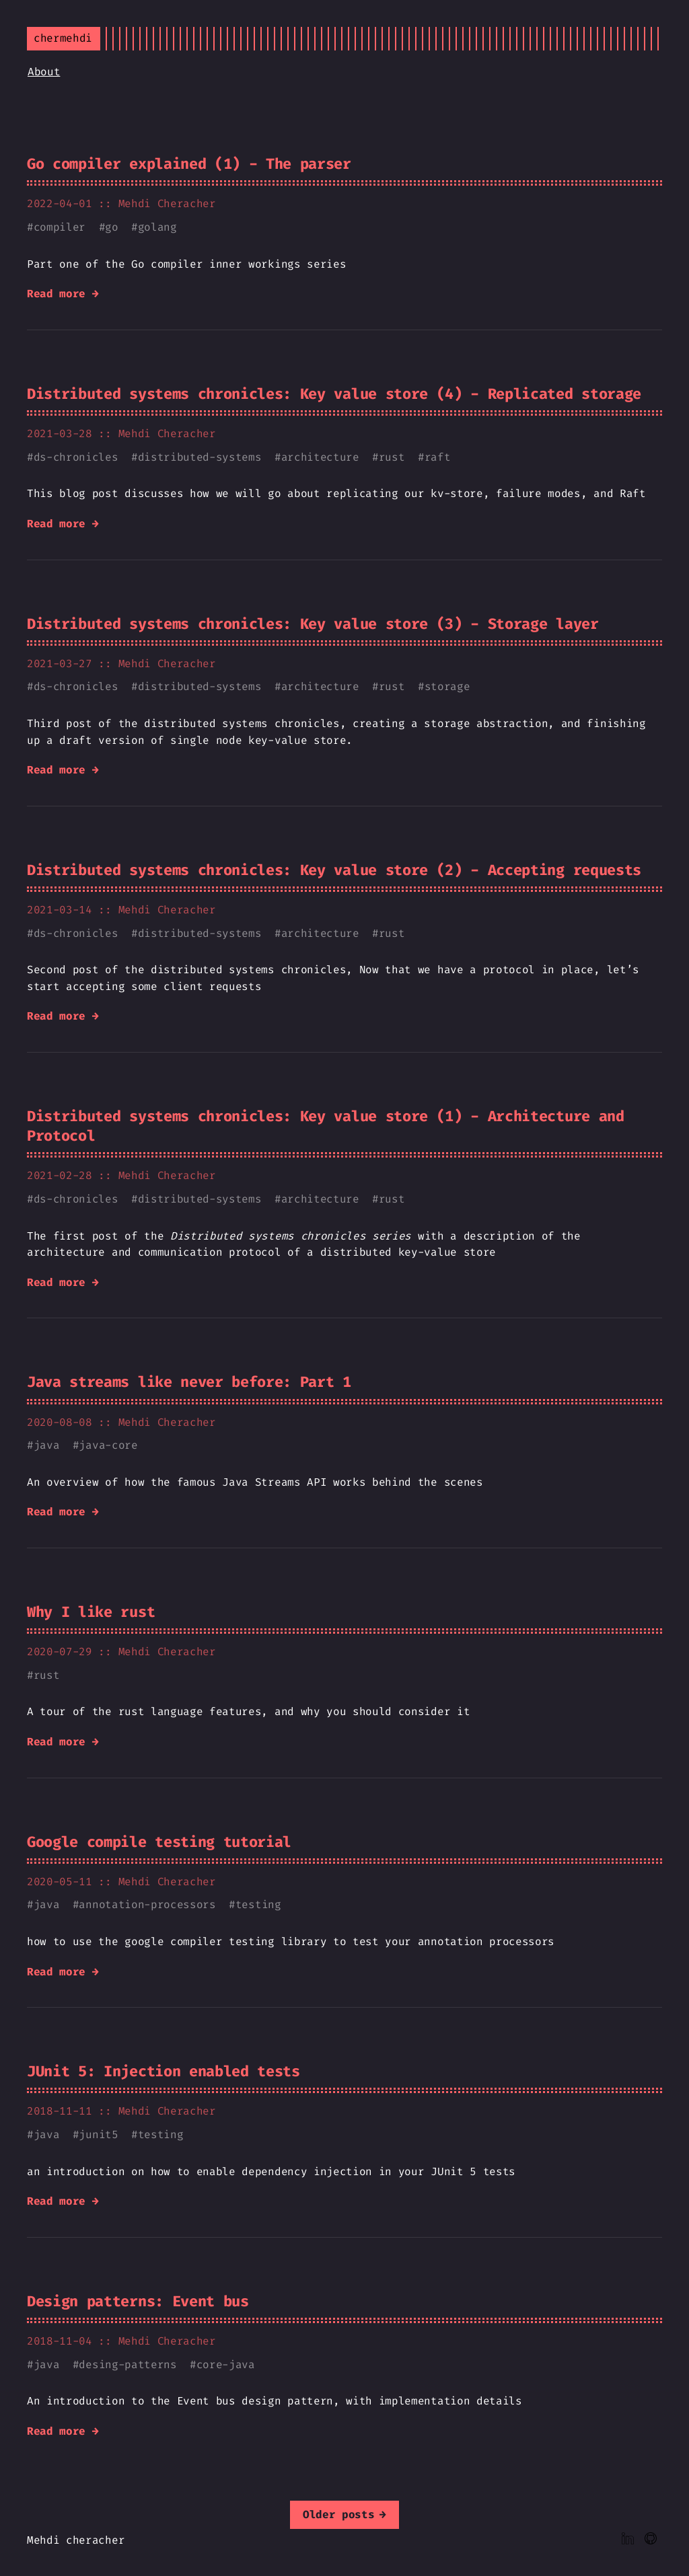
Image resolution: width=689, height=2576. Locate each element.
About (44, 72)
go (111, 227)
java (47, 1445)
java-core (108, 1445)
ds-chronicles (76, 457)
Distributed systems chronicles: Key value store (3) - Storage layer (313, 624)
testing (258, 1904)
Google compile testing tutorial (159, 1842)
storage (447, 686)
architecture (320, 457)
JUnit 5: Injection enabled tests (163, 2071)
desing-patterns (127, 2364)
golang (157, 227)
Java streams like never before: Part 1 (189, 1382)
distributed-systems (200, 457)
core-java (225, 2364)
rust (392, 457)
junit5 (98, 2134)
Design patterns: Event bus (138, 2301)
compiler (59, 227)
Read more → (62, 294)
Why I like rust (91, 1612)
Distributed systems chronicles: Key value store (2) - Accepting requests (334, 870)
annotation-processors (147, 1904)
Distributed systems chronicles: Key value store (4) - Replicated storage (334, 394)
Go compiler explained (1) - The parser (189, 164)
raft (438, 457)
